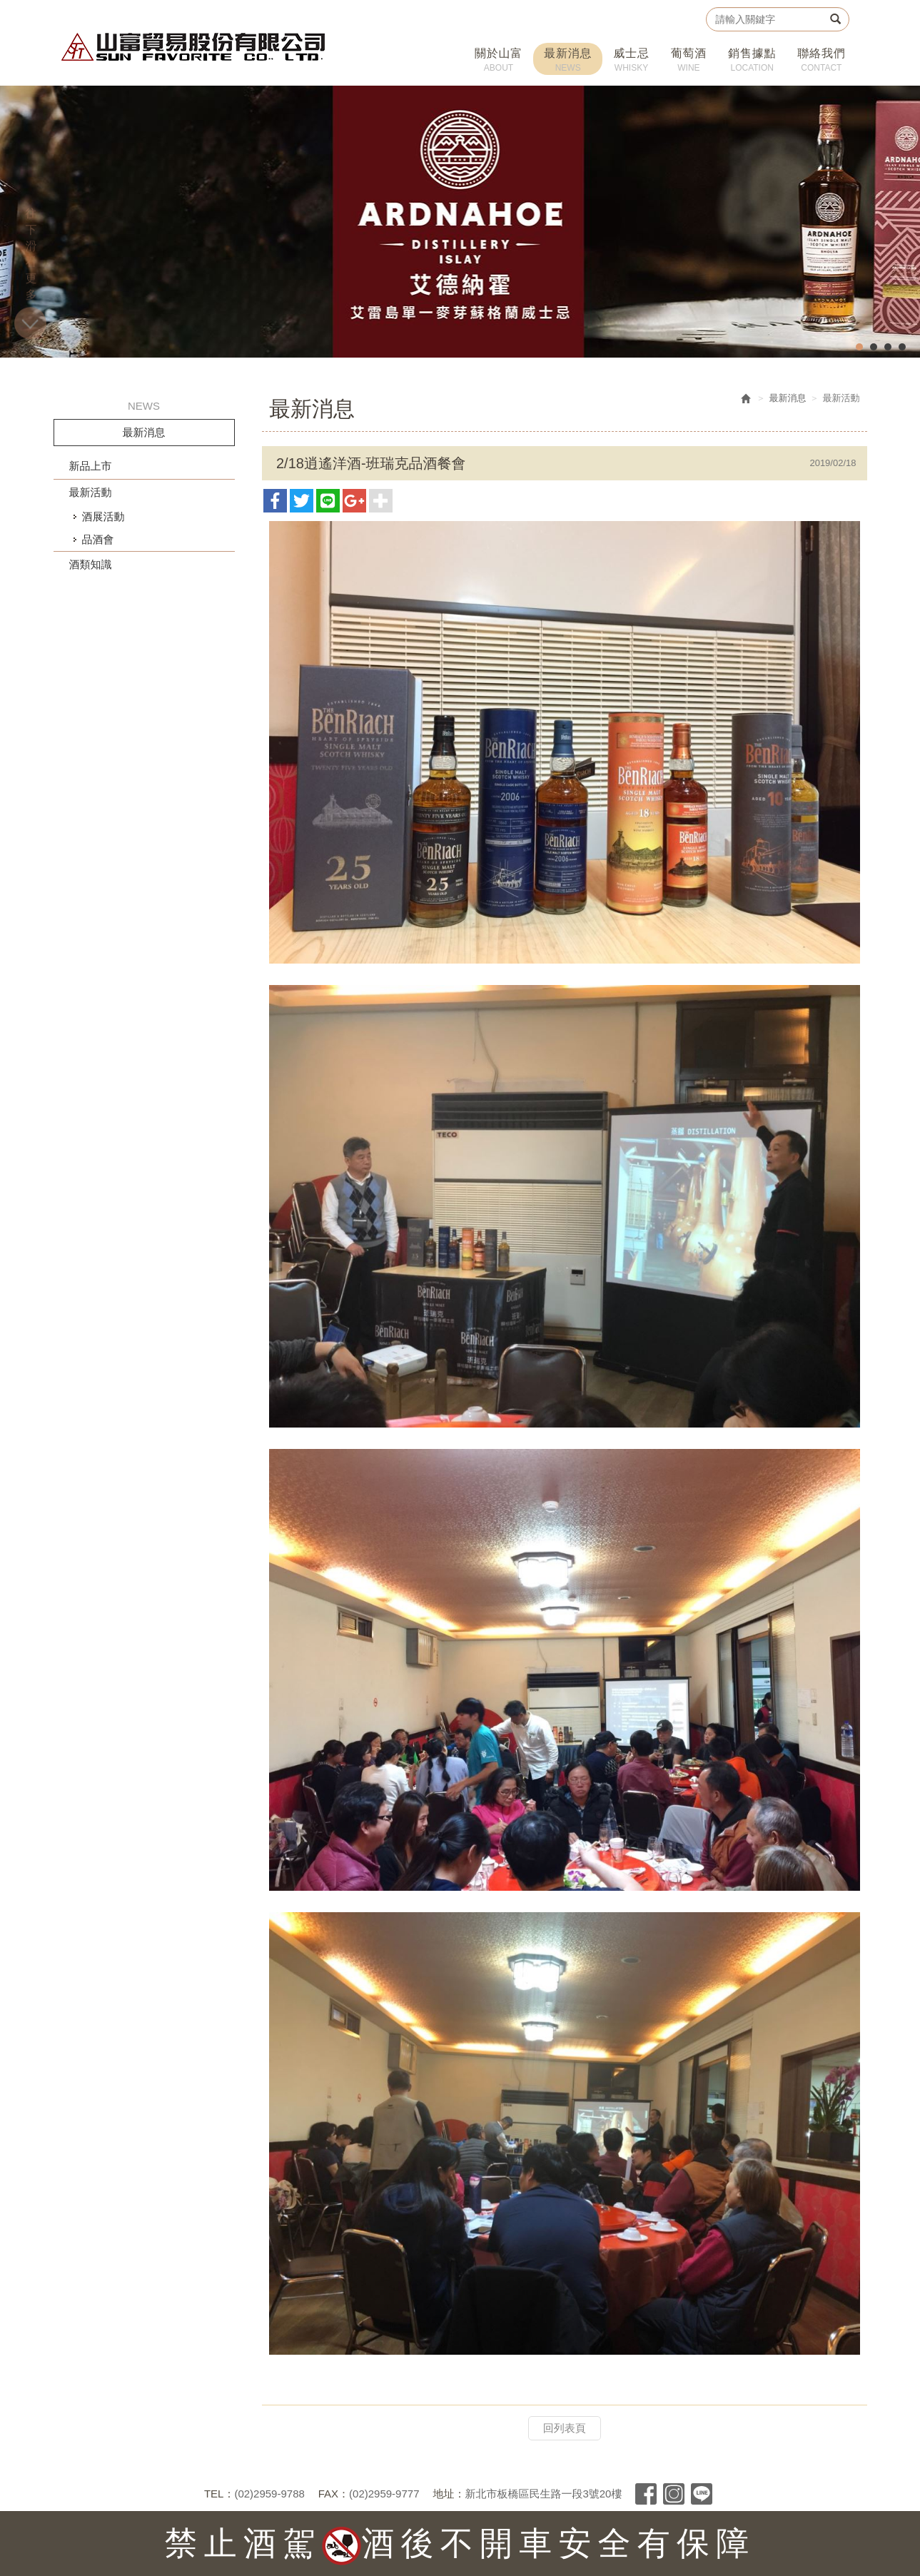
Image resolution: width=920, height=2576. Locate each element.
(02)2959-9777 (384, 2493)
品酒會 (98, 539)
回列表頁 (564, 2428)
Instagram (673, 2494)
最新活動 (90, 492)
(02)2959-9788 (269, 2493)
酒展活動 (103, 516)
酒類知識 (90, 564)
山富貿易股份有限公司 (194, 47)
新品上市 (90, 466)
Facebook (646, 2494)
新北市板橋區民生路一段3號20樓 (543, 2493)
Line (701, 2494)
